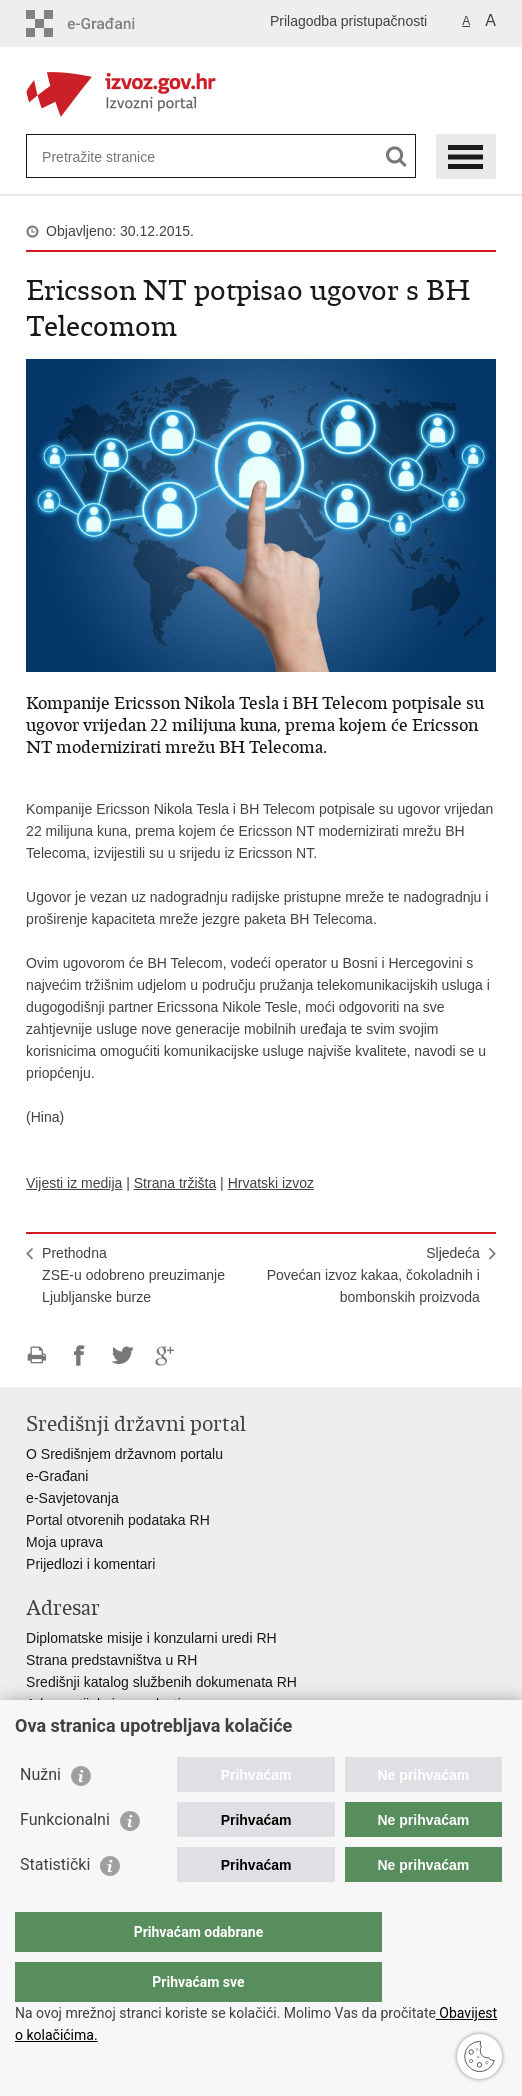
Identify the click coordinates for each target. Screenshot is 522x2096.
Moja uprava (64, 1542)
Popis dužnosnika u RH (99, 1726)
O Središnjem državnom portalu (124, 1454)
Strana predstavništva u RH (111, 1660)
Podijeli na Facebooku (79, 1355)
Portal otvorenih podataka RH (118, 1520)
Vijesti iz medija (74, 1183)
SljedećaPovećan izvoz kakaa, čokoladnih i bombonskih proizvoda (373, 1275)
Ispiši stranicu (36, 1355)
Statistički (55, 1904)
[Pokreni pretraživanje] (396, 156)
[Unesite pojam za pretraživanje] (114, 156)
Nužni (40, 1814)
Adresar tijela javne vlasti (103, 1704)
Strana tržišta (175, 1183)
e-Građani (57, 1476)
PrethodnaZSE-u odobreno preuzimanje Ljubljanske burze (133, 1275)
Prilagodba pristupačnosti (348, 21)
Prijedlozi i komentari (90, 1564)
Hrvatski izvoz (271, 1183)
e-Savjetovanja (72, 1498)
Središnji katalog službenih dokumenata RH (161, 1682)
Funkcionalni (65, 1859)
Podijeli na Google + (165, 1355)
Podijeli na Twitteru (122, 1355)
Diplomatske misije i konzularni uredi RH (151, 1638)
